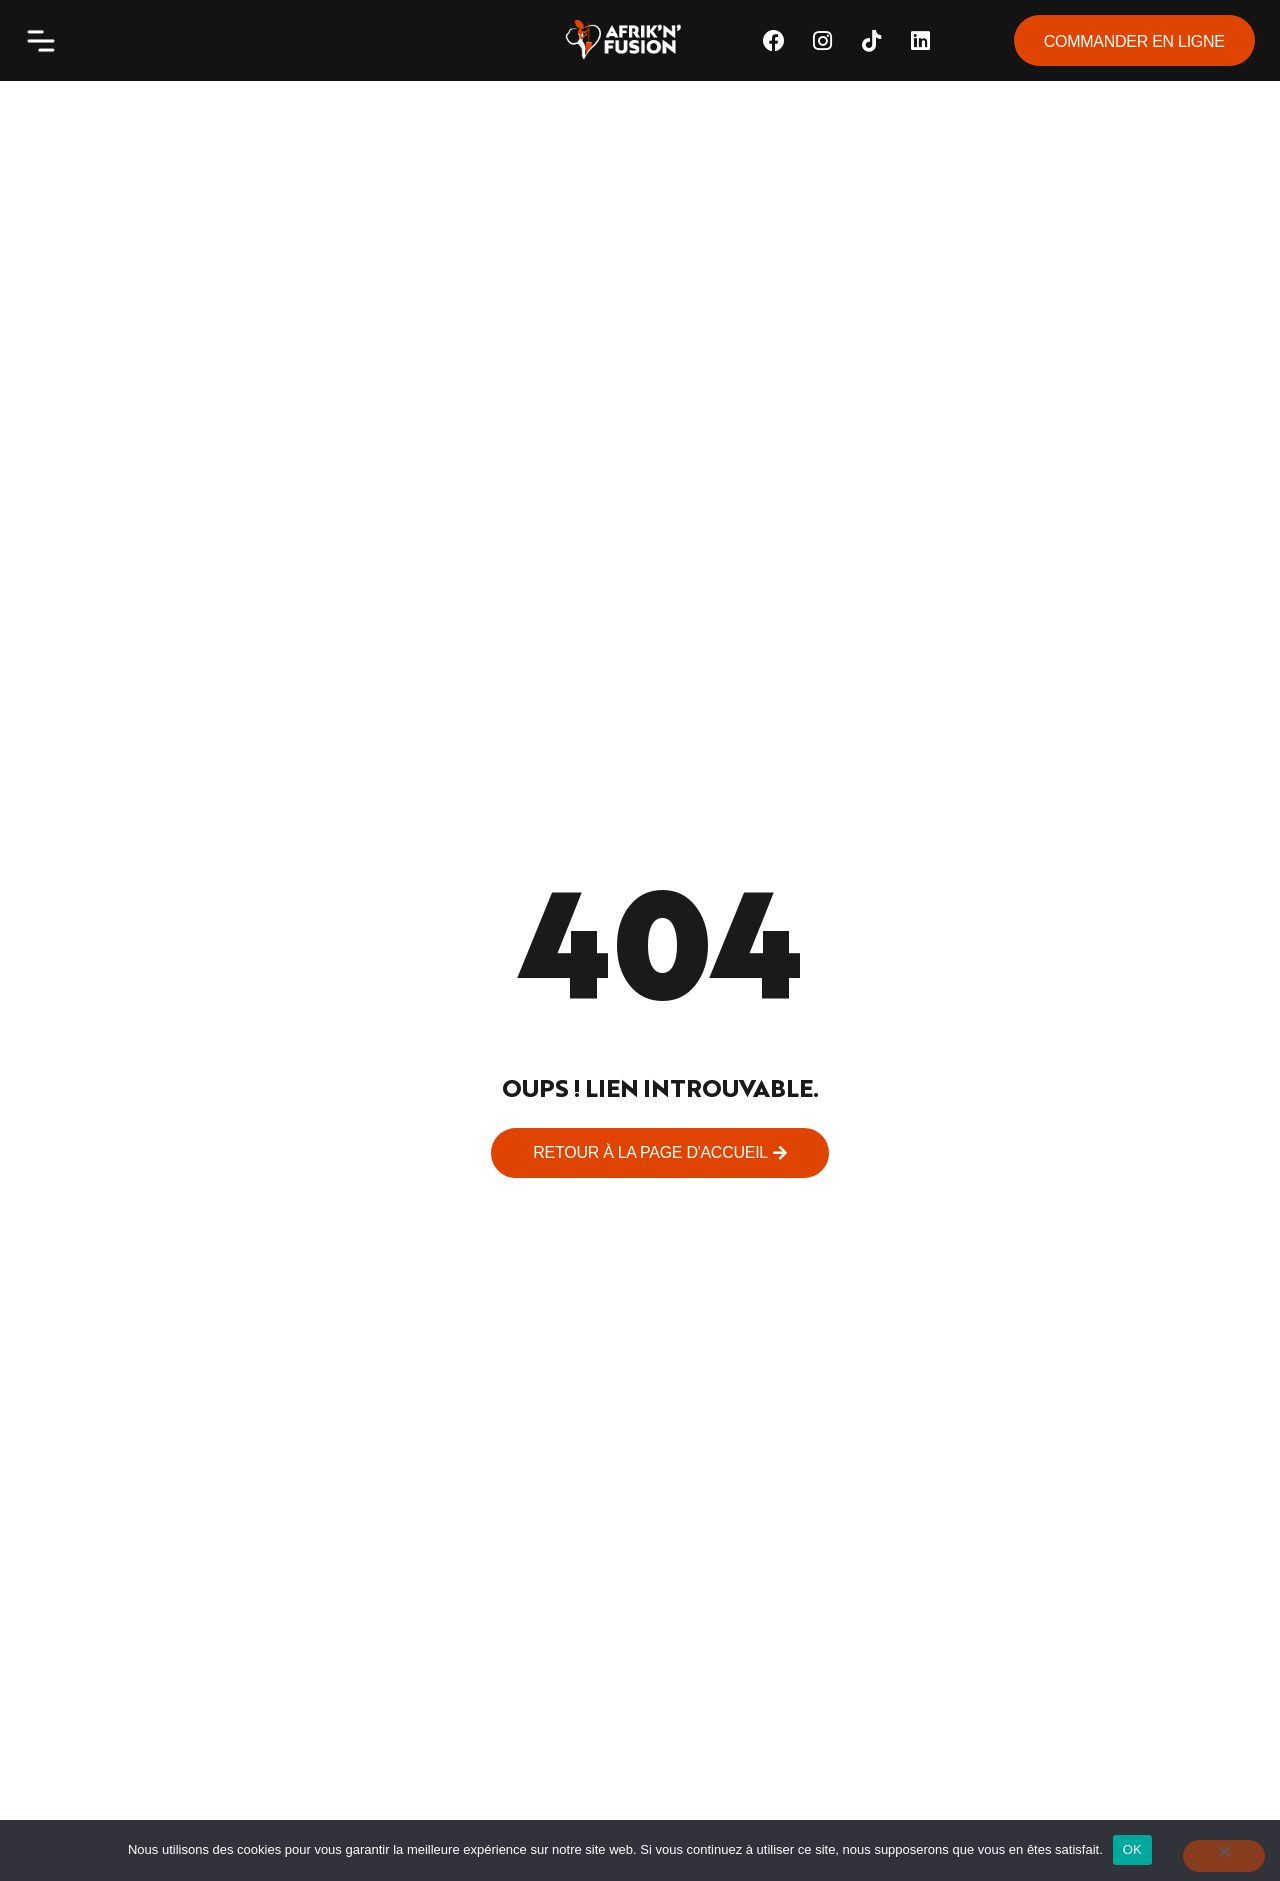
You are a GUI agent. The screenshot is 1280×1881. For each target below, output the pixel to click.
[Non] (1224, 1856)
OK (1132, 1849)
